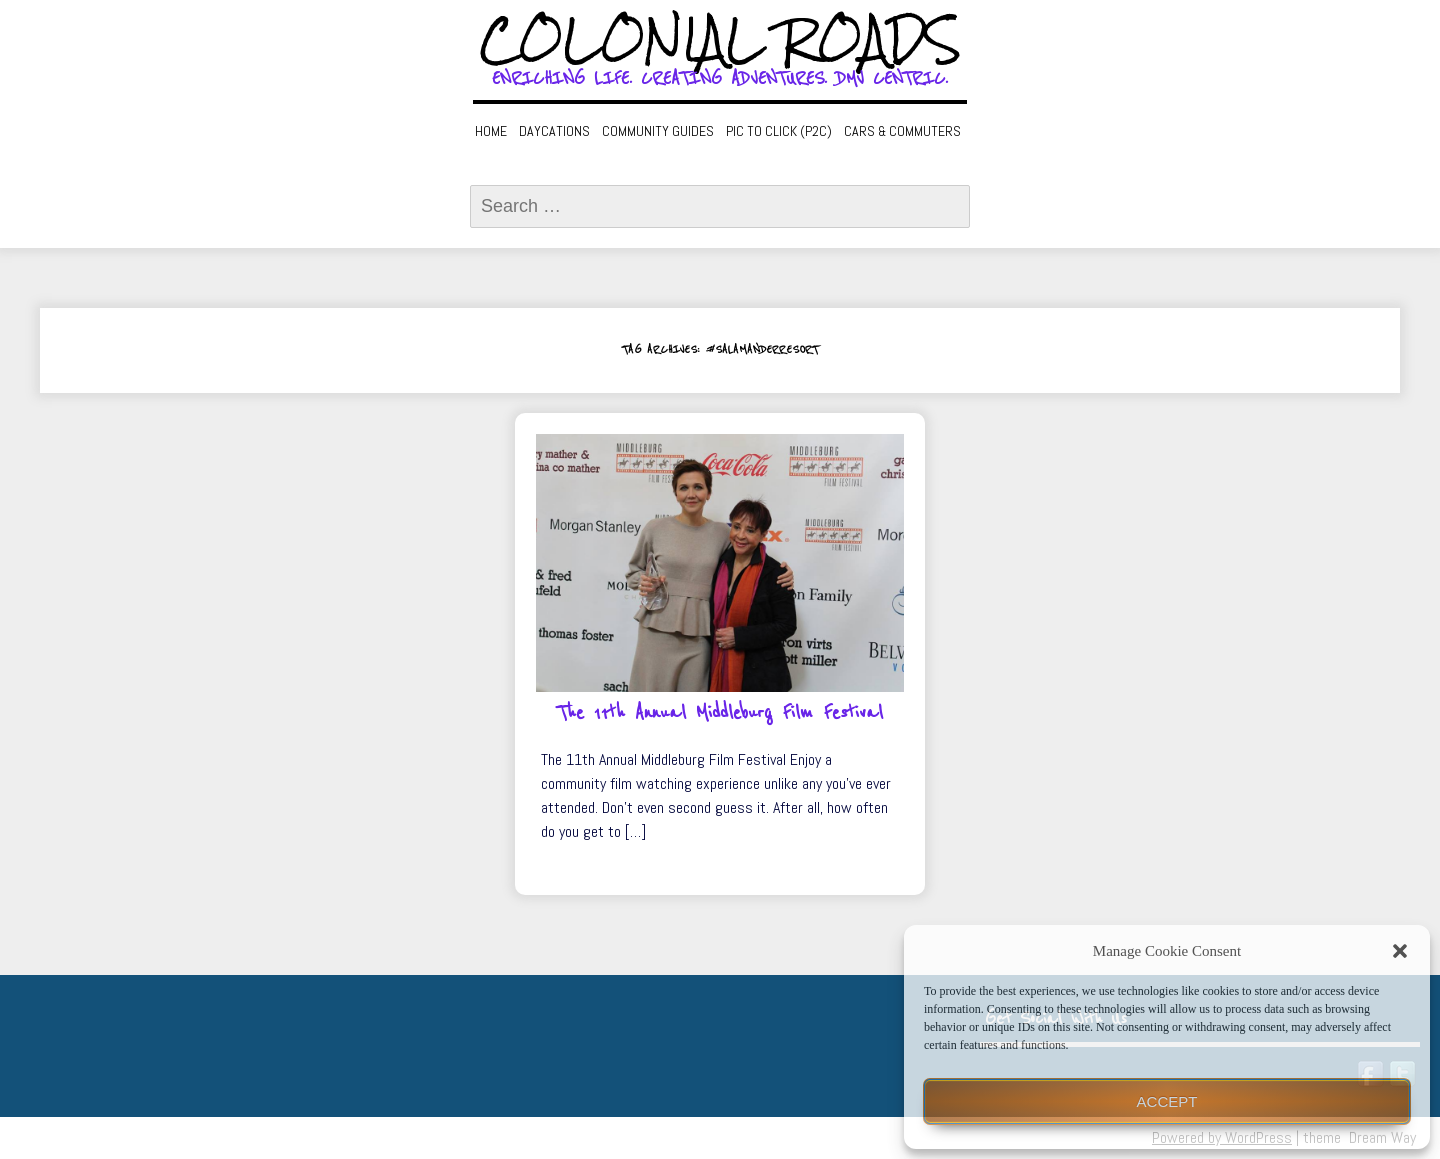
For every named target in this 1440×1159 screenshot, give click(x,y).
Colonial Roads (720, 40)
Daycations (554, 131)
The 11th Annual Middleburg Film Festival (720, 713)
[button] (1400, 951)
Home (491, 131)
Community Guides (658, 131)
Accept (1167, 1101)
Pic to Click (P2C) (779, 131)
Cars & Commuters (902, 131)
